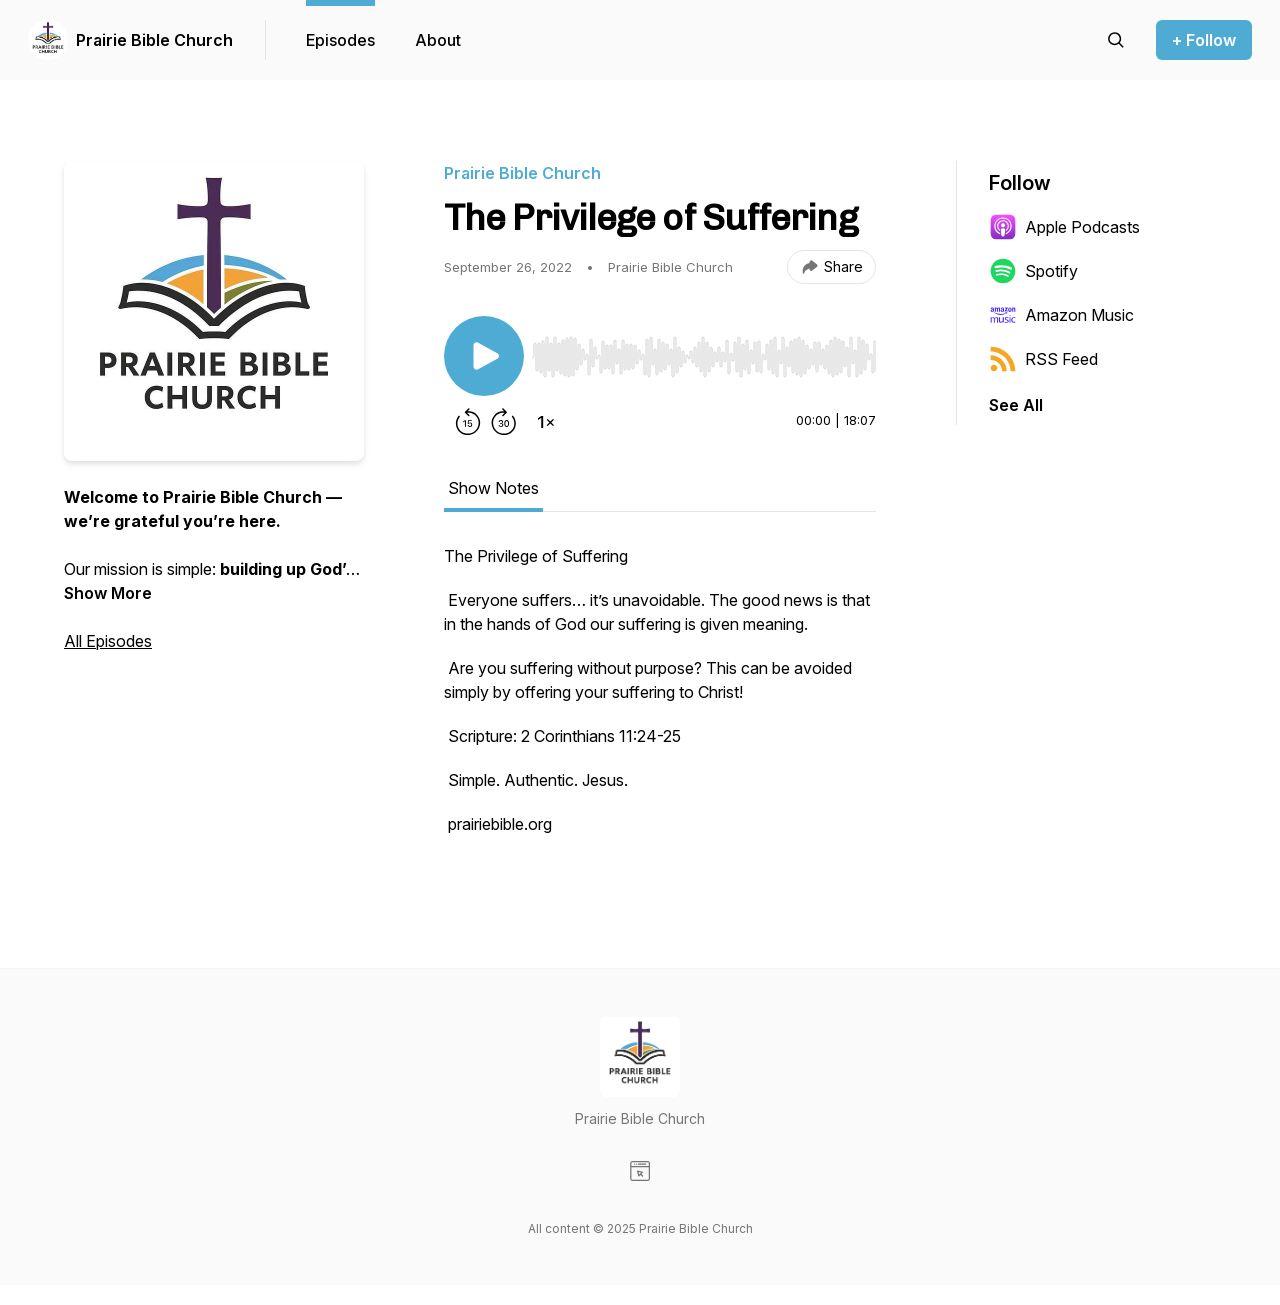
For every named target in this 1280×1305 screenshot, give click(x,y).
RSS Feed (1043, 359)
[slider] (704, 357)
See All (1016, 405)
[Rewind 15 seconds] (468, 422)
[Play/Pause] (484, 356)
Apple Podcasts (1064, 227)
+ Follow (1204, 40)
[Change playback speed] (546, 422)
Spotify (1033, 271)
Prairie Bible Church (154, 40)
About (438, 40)
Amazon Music (1061, 315)
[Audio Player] (704, 351)
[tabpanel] (660, 700)
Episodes (340, 40)
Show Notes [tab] (493, 488)
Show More (108, 593)
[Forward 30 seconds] (504, 422)
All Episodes (108, 641)
